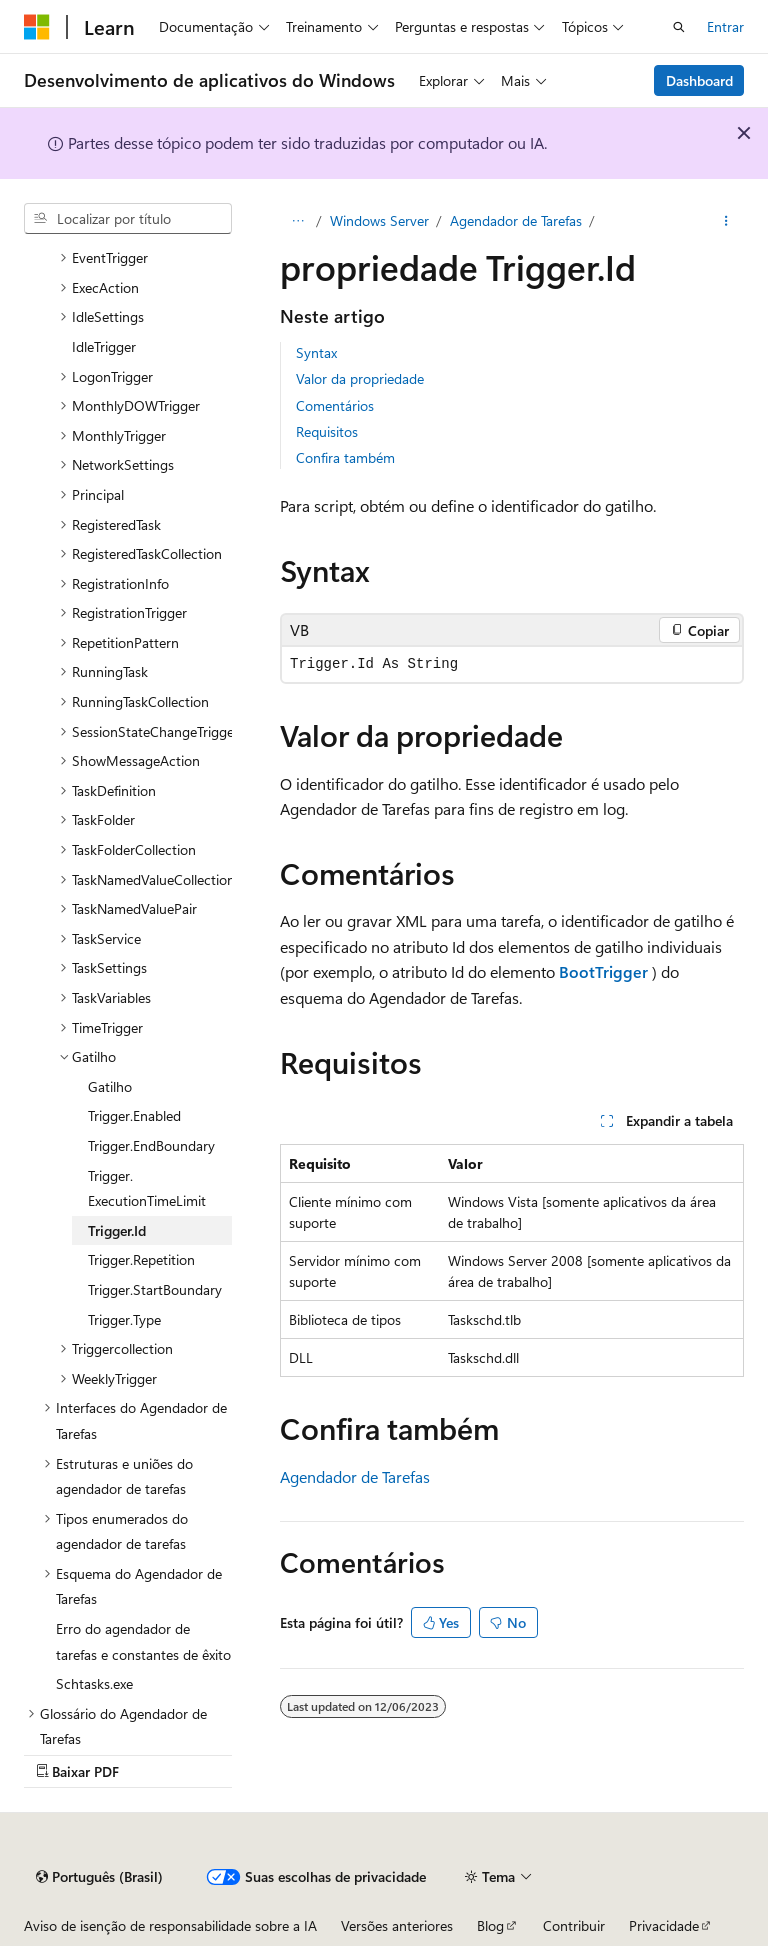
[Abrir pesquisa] (679, 27)
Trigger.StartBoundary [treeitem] (155, 1289)
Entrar (725, 26)
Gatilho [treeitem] (110, 1086)
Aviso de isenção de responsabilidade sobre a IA (170, 1925)
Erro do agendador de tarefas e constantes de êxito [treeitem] (143, 1641)
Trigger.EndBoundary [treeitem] (151, 1145)
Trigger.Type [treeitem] (124, 1319)
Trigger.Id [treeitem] (117, 1230)
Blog (490, 1925)
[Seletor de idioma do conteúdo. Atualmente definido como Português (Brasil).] (99, 1877)
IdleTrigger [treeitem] (104, 346)
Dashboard (699, 80)
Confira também (345, 457)
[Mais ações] (726, 221)
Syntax (316, 352)
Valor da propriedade (360, 378)
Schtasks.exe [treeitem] (94, 1683)
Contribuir (574, 1925)
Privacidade (664, 1925)
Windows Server (379, 220)
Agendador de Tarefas (516, 220)
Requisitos (327, 431)
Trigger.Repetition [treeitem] (141, 1259)
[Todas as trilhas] (297, 221)
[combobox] (128, 219)
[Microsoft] (37, 27)
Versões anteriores (397, 1925)
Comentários (335, 405)
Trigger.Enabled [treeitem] (134, 1115)
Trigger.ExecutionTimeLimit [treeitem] (147, 1188)
